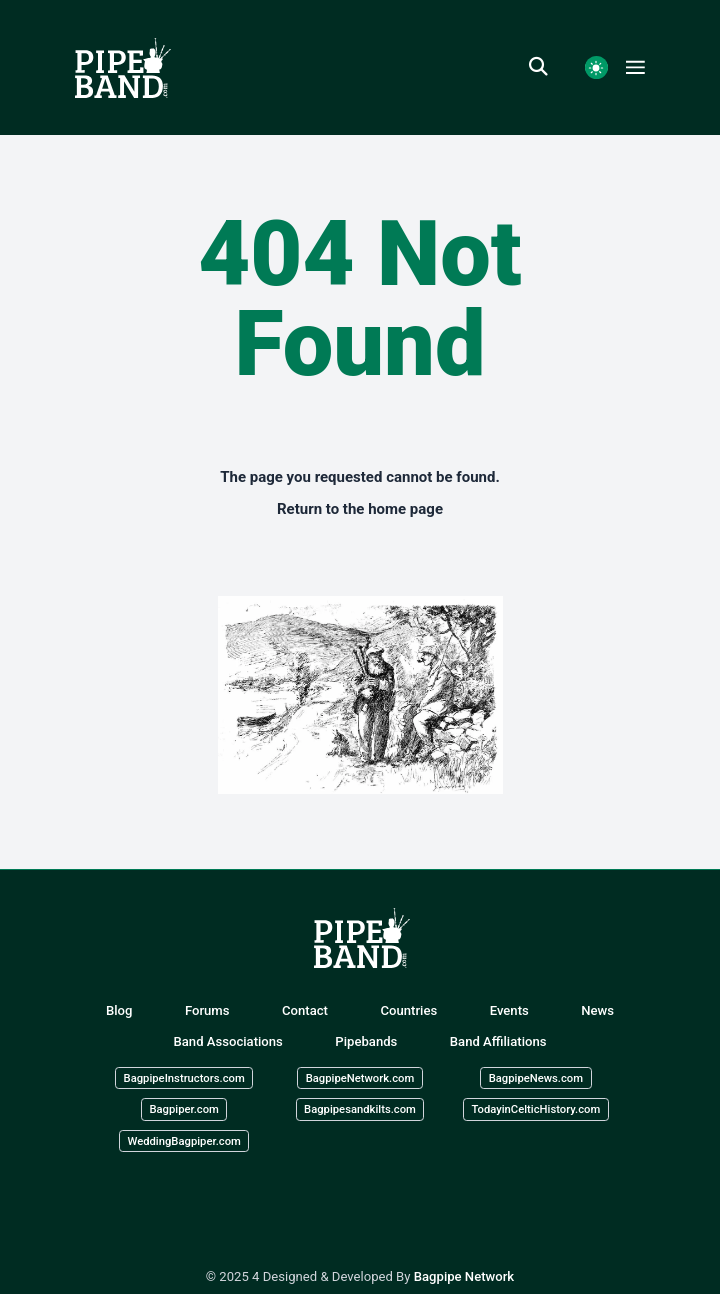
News (597, 1010)
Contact (305, 1010)
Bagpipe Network (464, 1276)
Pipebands (366, 1041)
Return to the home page (360, 509)
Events (509, 1010)
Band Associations (228, 1041)
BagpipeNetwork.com (360, 1077)
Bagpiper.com (183, 1109)
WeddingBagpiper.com (183, 1140)
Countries (408, 1010)
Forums (207, 1010)
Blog (119, 1010)
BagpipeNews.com (536, 1077)
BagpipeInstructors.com (184, 1077)
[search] (548, 67)
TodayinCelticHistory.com (535, 1109)
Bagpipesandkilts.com (360, 1109)
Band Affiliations (498, 1041)
